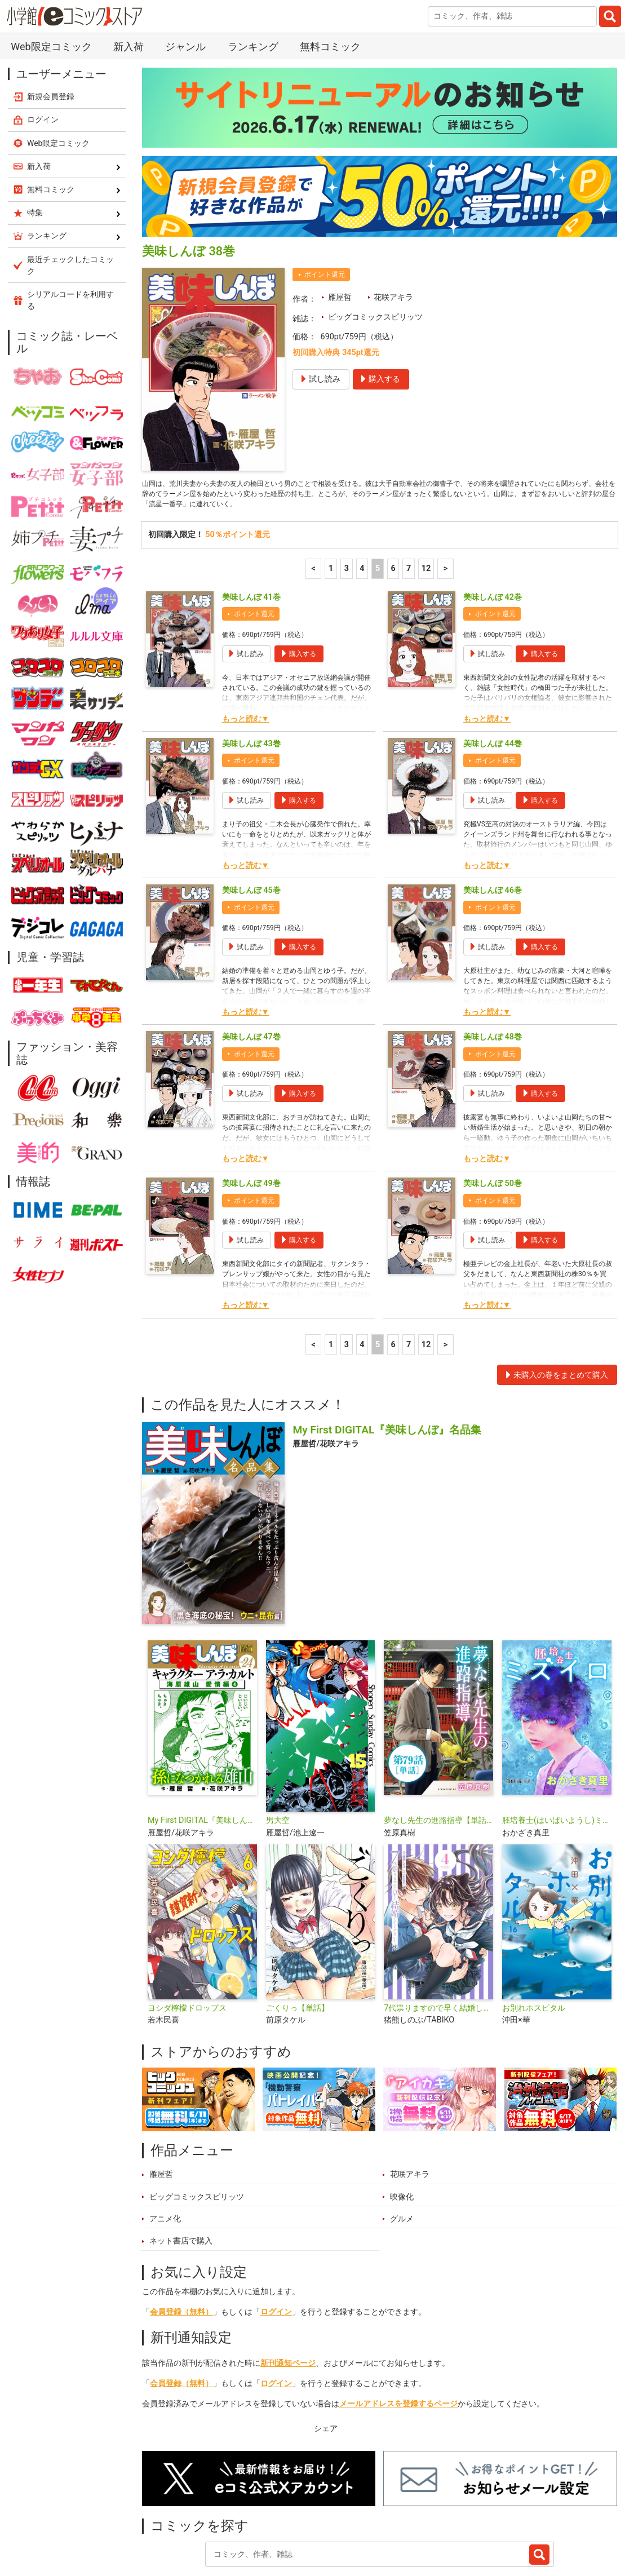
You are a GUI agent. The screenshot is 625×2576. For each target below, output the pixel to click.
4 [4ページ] (362, 507)
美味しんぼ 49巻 (251, 1122)
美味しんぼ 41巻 (251, 536)
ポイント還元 (324, 207)
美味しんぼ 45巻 (251, 829)
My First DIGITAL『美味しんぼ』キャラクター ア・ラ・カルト (202, 1759)
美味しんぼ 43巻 (251, 682)
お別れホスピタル (533, 1946)
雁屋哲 (340, 230)
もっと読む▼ (245, 657)
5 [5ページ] (377, 507)
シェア (326, 2367)
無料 (362, 2521)
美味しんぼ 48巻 (492, 975)
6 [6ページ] (393, 507)
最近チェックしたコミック (440, 2521)
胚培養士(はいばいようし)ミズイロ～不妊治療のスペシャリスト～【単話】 (556, 1759)
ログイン (276, 2250)
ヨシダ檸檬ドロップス (187, 1946)
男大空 (278, 1759)
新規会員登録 (50, 29)
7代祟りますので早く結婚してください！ (438, 1946)
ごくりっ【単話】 (297, 1946)
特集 (270, 2521)
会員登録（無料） (181, 2250)
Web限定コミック (58, 76)
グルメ (402, 2157)
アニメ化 (165, 2157)
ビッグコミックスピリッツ (375, 250)
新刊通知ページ (288, 2302)
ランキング (220, 2521)
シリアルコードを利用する (70, 233)
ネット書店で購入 (180, 2179)
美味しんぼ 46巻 (492, 829)
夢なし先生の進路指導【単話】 (438, 1759)
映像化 (402, 2135)
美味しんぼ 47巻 (251, 975)
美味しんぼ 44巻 (492, 682)
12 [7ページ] (426, 507)
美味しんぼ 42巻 (492, 536)
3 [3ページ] (346, 507)
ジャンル (317, 2521)
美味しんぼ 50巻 (492, 1122)
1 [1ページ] (331, 507)
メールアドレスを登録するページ (398, 2342)
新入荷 (167, 2521)
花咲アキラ (393, 230)
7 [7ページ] (408, 507)
